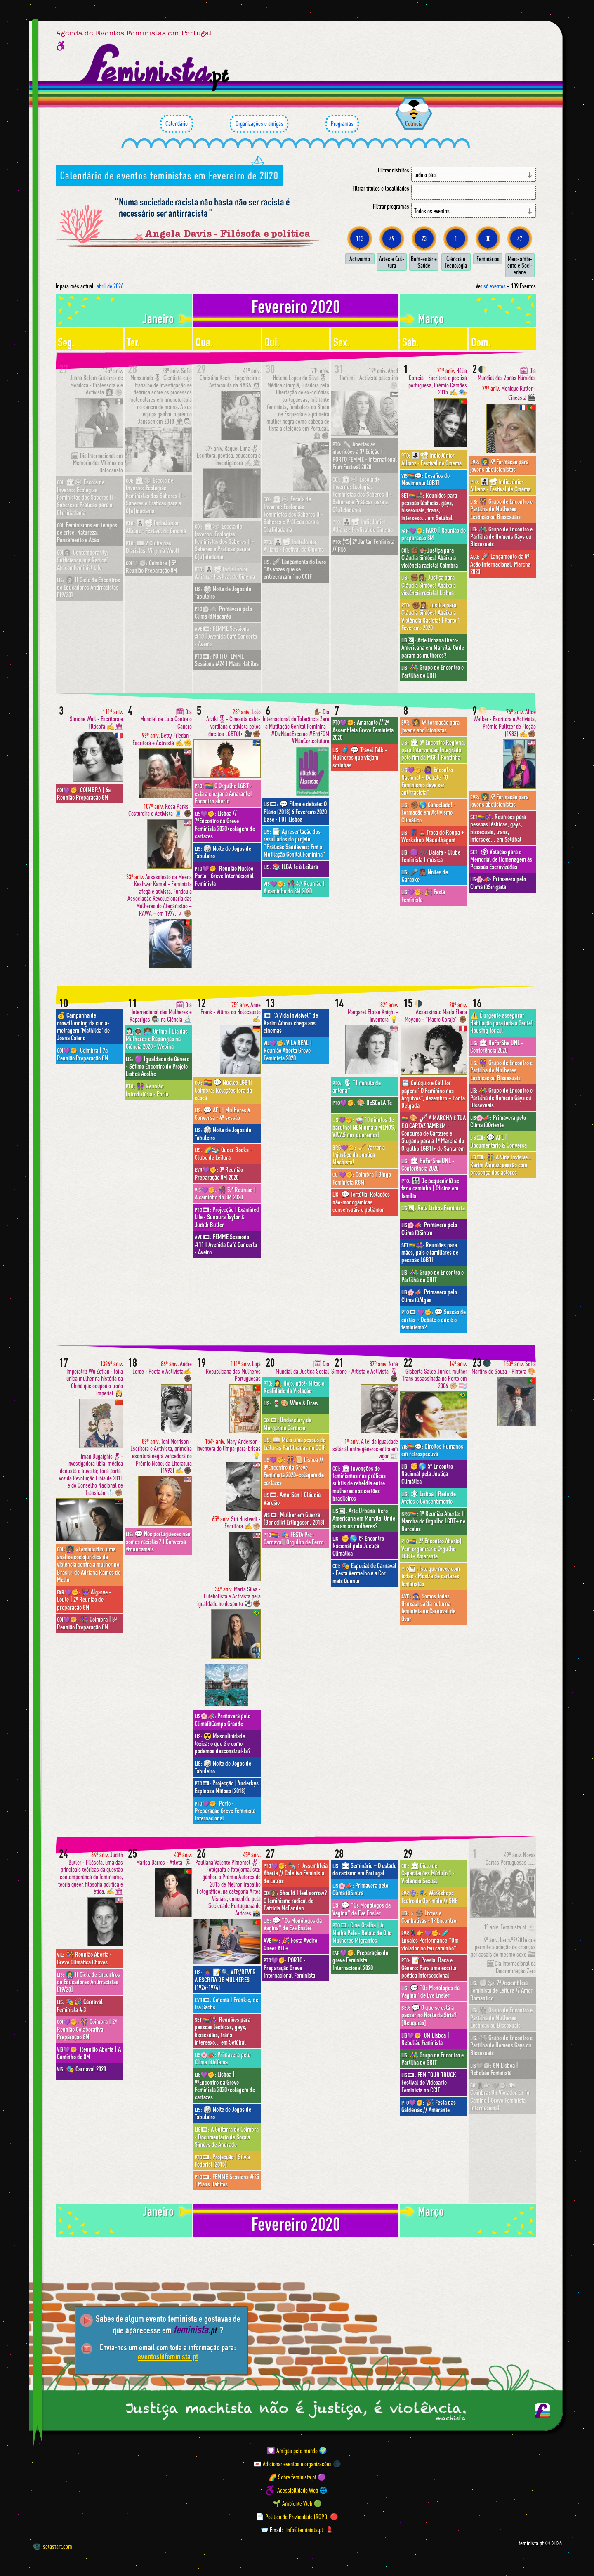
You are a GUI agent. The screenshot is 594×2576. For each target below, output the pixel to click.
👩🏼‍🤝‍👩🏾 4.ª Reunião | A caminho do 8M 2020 (294, 887)
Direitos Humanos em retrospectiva (432, 1450)
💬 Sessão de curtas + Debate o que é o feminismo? (433, 1319)
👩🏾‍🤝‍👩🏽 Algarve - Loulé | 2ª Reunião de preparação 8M (84, 1599)
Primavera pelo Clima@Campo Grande (222, 1719)
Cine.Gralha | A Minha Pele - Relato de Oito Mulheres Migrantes (361, 1932)
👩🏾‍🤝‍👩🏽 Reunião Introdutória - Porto (147, 1089)
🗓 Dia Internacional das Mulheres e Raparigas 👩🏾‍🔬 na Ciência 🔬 (161, 1012)
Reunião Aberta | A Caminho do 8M (89, 2052)
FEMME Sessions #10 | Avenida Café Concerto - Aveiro (226, 636)
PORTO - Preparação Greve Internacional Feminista (289, 1967)
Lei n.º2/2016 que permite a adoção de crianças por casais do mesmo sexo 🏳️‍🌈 (503, 1947)
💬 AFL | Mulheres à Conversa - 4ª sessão (222, 1113)
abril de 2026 (110, 286)
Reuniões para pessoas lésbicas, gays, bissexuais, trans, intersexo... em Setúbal (429, 506)
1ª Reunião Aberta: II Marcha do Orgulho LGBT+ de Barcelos (433, 1521)
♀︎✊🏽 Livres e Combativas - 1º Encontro (428, 1916)
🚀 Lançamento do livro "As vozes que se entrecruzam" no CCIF (295, 569)
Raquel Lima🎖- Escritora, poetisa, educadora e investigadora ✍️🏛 (229, 455)
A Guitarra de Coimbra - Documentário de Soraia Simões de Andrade (227, 2136)
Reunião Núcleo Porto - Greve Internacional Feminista (224, 875)
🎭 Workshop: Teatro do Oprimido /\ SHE (429, 1896)
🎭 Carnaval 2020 (81, 2069)
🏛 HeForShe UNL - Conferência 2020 (427, 1164)
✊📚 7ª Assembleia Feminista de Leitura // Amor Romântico (501, 1990)
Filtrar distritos (393, 170)
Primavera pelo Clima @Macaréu (223, 612)
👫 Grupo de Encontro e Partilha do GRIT (432, 670)
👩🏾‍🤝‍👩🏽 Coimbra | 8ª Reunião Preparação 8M (87, 1622)
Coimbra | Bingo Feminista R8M (361, 1178)
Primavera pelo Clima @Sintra (429, 1228)
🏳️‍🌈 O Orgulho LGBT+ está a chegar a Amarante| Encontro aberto (223, 793)
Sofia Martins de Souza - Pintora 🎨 (503, 1367)
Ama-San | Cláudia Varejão (292, 1498)
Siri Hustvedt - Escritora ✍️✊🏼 (236, 1523)
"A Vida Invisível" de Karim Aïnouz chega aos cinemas (291, 1022)
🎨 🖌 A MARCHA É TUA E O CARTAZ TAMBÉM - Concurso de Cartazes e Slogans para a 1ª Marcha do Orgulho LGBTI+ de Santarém (433, 1133)
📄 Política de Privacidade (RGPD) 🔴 (297, 2516)
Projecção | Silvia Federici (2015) (222, 2160)
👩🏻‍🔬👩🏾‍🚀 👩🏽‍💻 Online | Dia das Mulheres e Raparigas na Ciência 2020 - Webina (157, 1038)
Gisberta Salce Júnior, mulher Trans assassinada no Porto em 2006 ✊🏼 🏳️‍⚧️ (434, 1374)
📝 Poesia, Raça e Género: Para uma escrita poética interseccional (428, 1967)
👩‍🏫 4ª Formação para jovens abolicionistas (499, 465)
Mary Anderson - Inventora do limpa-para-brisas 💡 (228, 1448)
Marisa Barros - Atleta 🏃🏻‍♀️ (164, 1858)
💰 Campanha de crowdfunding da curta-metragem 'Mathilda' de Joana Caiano (83, 1026)
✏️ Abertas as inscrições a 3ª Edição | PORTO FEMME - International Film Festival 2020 (364, 455)
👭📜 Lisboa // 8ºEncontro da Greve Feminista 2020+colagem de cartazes (294, 1471)
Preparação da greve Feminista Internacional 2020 (360, 1960)
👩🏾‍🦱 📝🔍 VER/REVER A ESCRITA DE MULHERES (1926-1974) (225, 1979)
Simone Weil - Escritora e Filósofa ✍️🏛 (96, 719)
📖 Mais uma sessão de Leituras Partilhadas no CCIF (294, 1443)
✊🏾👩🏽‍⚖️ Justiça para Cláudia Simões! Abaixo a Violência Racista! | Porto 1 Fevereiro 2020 (430, 616)
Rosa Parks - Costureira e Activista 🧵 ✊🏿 (160, 810)
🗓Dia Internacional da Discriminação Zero (511, 1967)
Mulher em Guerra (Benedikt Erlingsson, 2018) (294, 1518)
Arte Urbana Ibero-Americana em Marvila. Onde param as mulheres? (432, 647)
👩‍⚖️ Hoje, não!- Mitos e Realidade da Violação (294, 1386)
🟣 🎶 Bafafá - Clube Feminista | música (430, 855)
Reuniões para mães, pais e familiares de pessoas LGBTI (429, 1252)
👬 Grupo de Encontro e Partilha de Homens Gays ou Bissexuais (501, 536)
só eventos (494, 286)
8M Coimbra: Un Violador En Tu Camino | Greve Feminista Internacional (500, 2096)
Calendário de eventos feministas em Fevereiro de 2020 (169, 175)
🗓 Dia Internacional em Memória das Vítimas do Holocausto (97, 463)
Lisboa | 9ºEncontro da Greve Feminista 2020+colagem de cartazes (225, 2086)
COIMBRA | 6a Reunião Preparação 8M (84, 793)
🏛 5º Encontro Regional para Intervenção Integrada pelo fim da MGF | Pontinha (433, 750)
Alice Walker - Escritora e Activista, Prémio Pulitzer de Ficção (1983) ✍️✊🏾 (505, 722)
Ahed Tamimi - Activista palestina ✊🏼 (368, 378)
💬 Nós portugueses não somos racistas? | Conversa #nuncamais (158, 1541)
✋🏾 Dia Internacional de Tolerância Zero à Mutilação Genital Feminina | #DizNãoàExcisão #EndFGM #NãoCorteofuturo (296, 726)
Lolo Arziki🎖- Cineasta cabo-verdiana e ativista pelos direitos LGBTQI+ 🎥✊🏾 (233, 722)
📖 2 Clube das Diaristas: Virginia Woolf (152, 546)
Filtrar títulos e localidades (380, 188)
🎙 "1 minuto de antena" (356, 1086)
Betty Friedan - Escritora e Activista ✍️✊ (162, 739)
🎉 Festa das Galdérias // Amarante (428, 2106)
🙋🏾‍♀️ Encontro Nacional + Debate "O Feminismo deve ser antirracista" (427, 781)
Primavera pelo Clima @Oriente (498, 1121)
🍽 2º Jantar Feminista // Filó (363, 545)
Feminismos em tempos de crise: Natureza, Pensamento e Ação (87, 532)
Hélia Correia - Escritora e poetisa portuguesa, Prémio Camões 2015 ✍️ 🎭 (437, 381)
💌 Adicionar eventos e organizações (292, 2463)
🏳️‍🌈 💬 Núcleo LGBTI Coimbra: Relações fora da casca (223, 1090)
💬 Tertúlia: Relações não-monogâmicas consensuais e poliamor (361, 1201)
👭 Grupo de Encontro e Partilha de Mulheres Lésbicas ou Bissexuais (501, 509)
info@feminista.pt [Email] (304, 2529)
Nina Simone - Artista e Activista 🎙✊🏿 (364, 1371)
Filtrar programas (391, 206)
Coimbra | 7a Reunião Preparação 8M (82, 1053)
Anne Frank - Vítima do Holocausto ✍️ (230, 1012)
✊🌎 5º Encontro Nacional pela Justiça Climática (358, 1546)
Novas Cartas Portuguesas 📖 (511, 1858)
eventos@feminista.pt (168, 2356)
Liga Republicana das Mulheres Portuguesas (233, 1371)
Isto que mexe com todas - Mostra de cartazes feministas (430, 1576)
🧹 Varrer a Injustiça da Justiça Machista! (358, 1154)
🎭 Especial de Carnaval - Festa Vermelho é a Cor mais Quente (364, 1573)
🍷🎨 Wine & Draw (291, 1403)
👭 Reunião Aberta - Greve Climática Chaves (84, 1957)
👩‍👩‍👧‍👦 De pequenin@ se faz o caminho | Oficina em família (430, 1188)
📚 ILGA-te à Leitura (291, 866)
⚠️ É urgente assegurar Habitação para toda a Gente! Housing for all (501, 1022)
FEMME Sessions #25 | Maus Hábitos (227, 2180)
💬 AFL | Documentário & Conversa (498, 1140)
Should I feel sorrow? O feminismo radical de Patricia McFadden (295, 1900)
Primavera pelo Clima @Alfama (222, 2058)
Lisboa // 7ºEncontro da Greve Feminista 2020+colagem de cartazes (225, 825)
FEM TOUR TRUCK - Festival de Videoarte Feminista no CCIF (430, 2082)
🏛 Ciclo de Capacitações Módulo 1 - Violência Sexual (428, 1873)
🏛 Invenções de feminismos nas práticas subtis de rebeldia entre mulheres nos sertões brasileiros (359, 1483)
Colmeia (413, 123)
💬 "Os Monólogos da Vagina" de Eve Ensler (293, 1924)
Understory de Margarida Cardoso (287, 1423)
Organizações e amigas (259, 124)
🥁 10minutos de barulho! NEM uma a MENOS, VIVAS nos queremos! (364, 1127)
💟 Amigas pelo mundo (292, 2450)
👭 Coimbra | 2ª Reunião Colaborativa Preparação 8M (87, 2029)
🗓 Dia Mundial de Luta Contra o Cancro (166, 719)
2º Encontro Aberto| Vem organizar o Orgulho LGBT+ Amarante (431, 1548)
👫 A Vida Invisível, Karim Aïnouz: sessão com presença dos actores (500, 1164)
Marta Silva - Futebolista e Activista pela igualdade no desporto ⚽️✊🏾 (229, 1596)
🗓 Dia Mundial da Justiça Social (302, 1367)
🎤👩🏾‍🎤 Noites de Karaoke (424, 875)
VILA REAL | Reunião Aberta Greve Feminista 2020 (288, 1050)
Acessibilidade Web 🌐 (302, 2490)
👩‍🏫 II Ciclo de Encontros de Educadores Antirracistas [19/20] (88, 587)
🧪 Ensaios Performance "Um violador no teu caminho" (430, 1940)
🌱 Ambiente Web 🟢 (297, 2503)
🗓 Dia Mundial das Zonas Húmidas (507, 374)
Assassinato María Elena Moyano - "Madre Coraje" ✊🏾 (436, 1012)
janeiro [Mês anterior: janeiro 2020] (158, 318)
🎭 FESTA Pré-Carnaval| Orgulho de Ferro (293, 1538)
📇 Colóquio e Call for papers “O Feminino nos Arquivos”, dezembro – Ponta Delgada (433, 1094)
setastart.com (52, 2546)
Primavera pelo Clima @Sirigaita (498, 882)
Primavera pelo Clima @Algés (429, 1295)
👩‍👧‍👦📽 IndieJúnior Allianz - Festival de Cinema (156, 526)
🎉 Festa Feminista (423, 895)
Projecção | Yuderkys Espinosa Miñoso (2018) (227, 1786)
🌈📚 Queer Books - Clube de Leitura (223, 1153)
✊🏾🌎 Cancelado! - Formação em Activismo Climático (428, 812)
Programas (342, 124)
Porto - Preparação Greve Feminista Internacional (225, 1810)
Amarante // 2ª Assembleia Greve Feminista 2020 (363, 729)
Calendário (176, 124)
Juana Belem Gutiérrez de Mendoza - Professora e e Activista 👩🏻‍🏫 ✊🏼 (96, 381)
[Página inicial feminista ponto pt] (155, 68)
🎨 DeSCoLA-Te (362, 1102)
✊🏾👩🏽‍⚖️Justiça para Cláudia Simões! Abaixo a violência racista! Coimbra (429, 557)
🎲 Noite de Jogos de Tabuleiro (223, 592)
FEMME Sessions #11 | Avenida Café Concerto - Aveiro (226, 1244)
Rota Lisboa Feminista (433, 1207)
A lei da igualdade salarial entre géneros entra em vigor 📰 (365, 1448)
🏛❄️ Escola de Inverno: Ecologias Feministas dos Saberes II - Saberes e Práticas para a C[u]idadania (86, 497)
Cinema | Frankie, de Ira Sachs (226, 2003)
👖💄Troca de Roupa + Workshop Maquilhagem (432, 836)
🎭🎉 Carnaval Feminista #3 (80, 2005)
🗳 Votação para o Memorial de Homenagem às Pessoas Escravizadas (501, 859)
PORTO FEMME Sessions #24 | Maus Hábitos (227, 659)
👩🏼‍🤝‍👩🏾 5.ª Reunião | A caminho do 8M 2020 (225, 1193)
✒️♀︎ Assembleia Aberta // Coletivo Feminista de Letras (296, 1873)
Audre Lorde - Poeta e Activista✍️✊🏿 (162, 1371)
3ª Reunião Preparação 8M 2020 (219, 1173)
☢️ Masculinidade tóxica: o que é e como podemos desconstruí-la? (223, 1743)
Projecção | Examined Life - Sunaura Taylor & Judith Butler (227, 1217)
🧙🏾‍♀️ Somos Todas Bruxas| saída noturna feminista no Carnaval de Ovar (428, 1607)
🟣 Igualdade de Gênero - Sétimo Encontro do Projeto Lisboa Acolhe (157, 1066)
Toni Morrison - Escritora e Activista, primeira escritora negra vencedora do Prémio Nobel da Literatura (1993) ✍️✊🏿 (161, 1456)
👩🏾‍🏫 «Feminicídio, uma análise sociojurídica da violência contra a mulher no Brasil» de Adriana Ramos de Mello (88, 1564)
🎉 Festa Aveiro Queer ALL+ (290, 1943)
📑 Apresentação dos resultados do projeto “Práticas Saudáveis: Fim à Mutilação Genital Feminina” (294, 843)
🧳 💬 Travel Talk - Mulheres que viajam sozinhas (359, 757)
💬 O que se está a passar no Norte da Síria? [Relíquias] (429, 2015)
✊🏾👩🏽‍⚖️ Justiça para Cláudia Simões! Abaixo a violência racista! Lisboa (428, 585)
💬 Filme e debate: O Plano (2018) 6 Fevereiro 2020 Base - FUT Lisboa (295, 811)
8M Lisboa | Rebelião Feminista (425, 2038)
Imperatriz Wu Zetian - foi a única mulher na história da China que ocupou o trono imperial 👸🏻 (94, 1378)
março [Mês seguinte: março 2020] (431, 318)
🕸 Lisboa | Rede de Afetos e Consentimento (428, 1497)
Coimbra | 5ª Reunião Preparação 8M (151, 566)
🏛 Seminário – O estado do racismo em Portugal (364, 1869)
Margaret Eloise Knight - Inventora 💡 (373, 1012)
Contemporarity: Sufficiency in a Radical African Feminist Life (82, 559)
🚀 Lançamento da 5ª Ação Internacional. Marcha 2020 (500, 564)
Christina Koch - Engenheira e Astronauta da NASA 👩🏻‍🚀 (230, 378)
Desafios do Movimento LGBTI (425, 479)
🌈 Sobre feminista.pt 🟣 (297, 2477)
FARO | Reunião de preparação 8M (433, 534)
